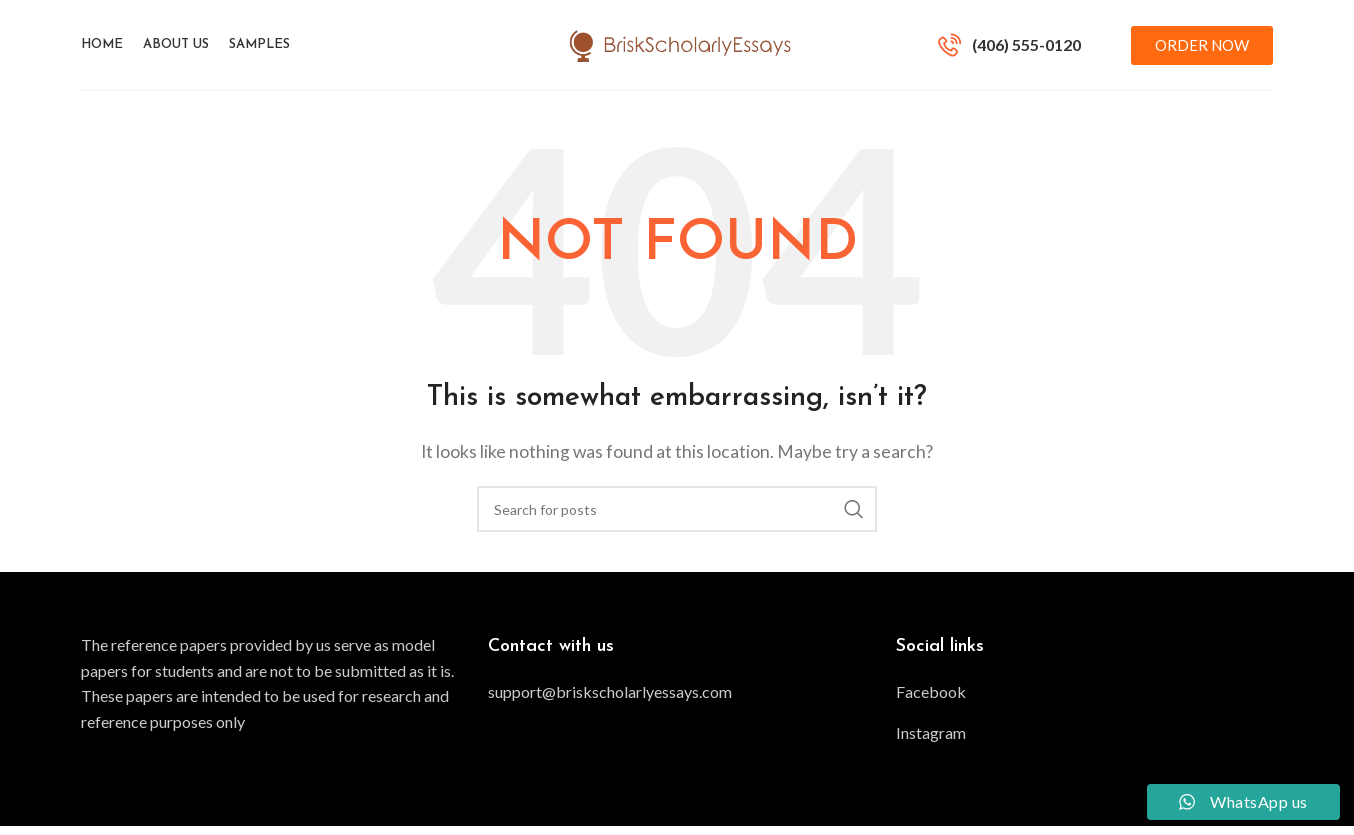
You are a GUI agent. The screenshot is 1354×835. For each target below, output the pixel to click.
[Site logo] (677, 47)
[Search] (677, 518)
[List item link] (676, 701)
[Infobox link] (1009, 50)
